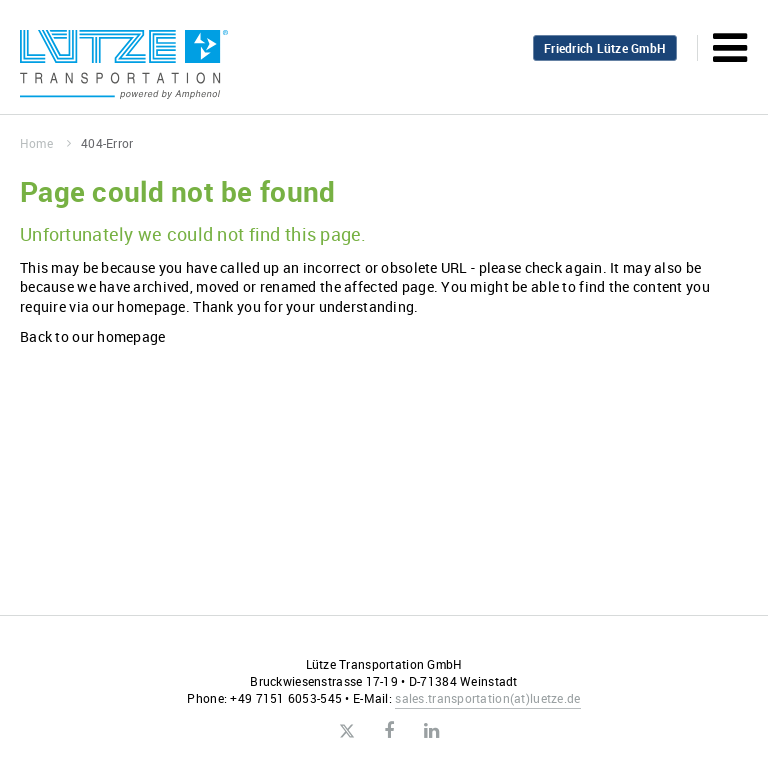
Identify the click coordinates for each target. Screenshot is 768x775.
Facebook (389, 731)
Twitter (346, 732)
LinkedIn (431, 731)
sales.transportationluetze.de (487, 698)
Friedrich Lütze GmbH (605, 48)
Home (45, 143)
